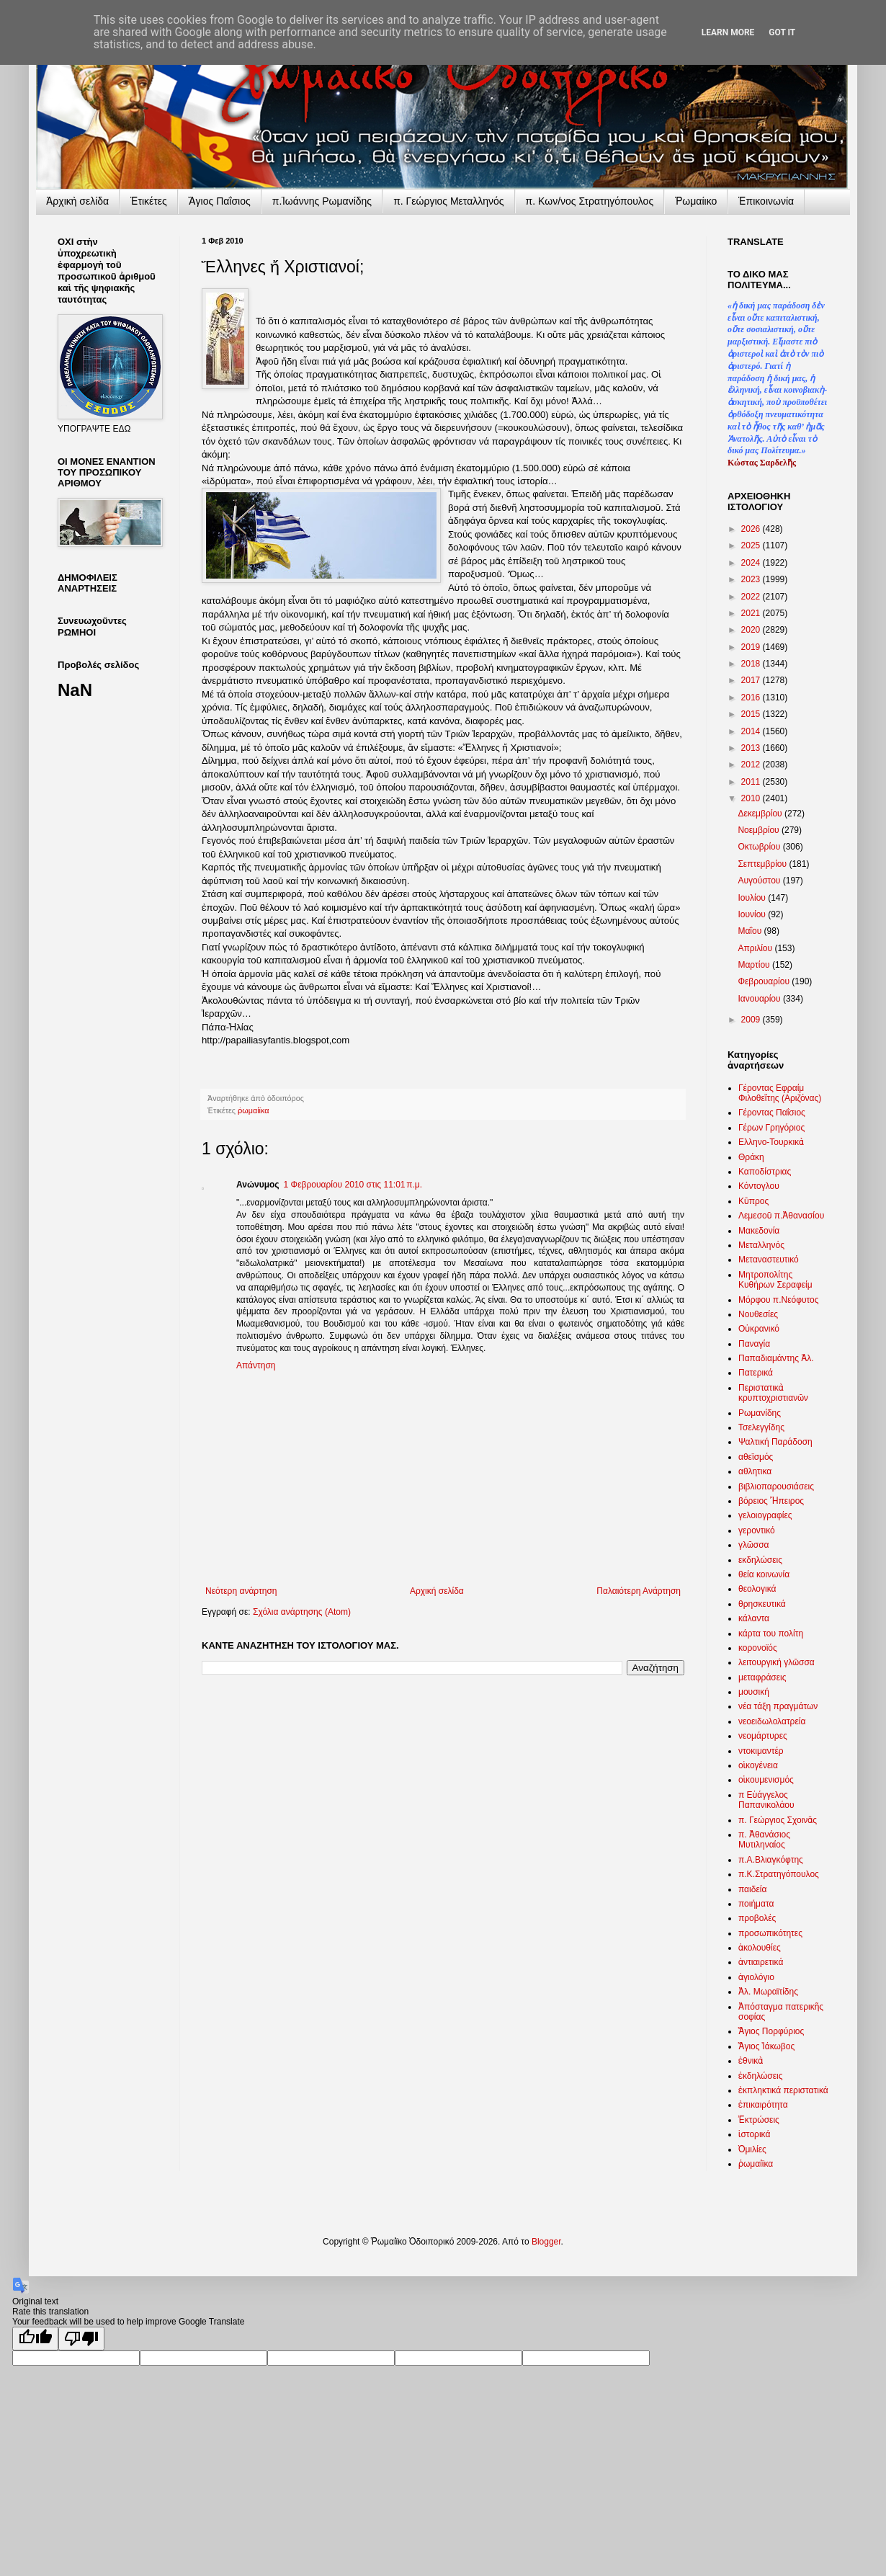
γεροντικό (756, 1530)
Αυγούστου (760, 880)
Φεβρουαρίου (765, 981)
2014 (752, 731)
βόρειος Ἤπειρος (771, 1501)
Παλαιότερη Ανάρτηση (638, 1591)
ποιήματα (756, 1904)
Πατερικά (755, 1373)
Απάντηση (256, 1365)
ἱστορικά (754, 2134)
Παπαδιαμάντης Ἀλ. (776, 1358)
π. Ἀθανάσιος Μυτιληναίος (764, 1840)
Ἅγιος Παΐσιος (220, 201)
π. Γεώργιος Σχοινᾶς (777, 1820)
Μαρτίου (755, 965)
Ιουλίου (753, 898)
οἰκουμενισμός (766, 1780)
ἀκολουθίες (759, 1948)
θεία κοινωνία (763, 1574)
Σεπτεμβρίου (763, 864)
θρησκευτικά (762, 1604)
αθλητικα (754, 1471)
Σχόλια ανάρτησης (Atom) (302, 1612)
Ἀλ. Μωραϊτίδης (768, 1992)
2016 (752, 697)
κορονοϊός (757, 1648)
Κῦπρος (753, 1201)
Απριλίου (756, 948)
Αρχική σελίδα (437, 1591)
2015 (752, 714)
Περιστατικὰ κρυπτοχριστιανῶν (773, 1393)
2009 (752, 1020)
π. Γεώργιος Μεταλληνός (448, 201)
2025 (752, 545)
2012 (752, 764)
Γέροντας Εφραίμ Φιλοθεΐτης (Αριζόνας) (779, 1093)
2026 (752, 529)
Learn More (728, 32)
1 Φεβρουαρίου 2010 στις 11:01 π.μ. (353, 1185)
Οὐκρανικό (758, 1329)
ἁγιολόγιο (756, 1977)
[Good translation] (35, 2338)
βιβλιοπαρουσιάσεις (776, 1486)
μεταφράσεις (762, 1677)
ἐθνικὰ (750, 2061)
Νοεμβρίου (760, 830)
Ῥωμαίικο (696, 201)
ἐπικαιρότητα (763, 2105)
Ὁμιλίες (752, 2149)
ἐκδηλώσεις (760, 2076)
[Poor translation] (81, 2338)
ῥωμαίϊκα (253, 1110)
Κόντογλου (758, 1186)
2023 (752, 579)
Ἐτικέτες (148, 201)
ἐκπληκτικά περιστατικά (783, 2090)
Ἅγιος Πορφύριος (771, 2031)
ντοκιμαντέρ (761, 1751)
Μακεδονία (758, 1231)
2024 (752, 563)
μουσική (753, 1692)
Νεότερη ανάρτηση (241, 1591)
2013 (752, 748)
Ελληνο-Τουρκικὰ (771, 1142)
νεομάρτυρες (762, 1736)
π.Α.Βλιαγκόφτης (770, 1860)
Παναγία (754, 1344)
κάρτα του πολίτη (770, 1633)
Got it (782, 32)
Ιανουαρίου (760, 999)
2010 (752, 798)
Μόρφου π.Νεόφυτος (778, 1300)
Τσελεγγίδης (761, 1427)
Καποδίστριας (764, 1172)
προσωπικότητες (770, 1933)
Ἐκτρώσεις (758, 2120)
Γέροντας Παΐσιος (771, 1112)
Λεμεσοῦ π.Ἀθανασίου (781, 1216)
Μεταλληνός (761, 1245)
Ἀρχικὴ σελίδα (77, 201)
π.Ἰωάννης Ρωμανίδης (322, 201)
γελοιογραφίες (765, 1515)
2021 (752, 613)
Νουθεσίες (758, 1314)
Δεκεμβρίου (761, 813)
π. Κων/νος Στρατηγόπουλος (590, 201)
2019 (752, 647)
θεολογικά (757, 1589)
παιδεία (752, 1889)
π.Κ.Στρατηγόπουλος (778, 1874)
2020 (752, 630)
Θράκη (751, 1157)
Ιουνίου (753, 914)
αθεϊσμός (755, 1457)
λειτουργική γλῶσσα (776, 1662)
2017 (752, 680)
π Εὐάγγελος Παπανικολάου (766, 1800)
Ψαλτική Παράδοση (775, 1442)
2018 (752, 664)
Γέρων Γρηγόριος (771, 1128)
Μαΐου (751, 931)
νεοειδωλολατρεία (771, 1721)
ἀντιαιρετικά (760, 1962)
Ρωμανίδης (759, 1413)
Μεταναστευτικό (768, 1259)
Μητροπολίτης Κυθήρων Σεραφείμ (775, 1280)
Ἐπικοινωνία (766, 201)
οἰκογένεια (758, 1765)
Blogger (546, 2242)
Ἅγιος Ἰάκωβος (766, 2046)
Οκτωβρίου (760, 847)
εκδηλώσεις (760, 1560)
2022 (752, 597)
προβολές (757, 1918)
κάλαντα (753, 1618)
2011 (752, 782)
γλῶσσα (753, 1545)
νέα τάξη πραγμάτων (778, 1706)
